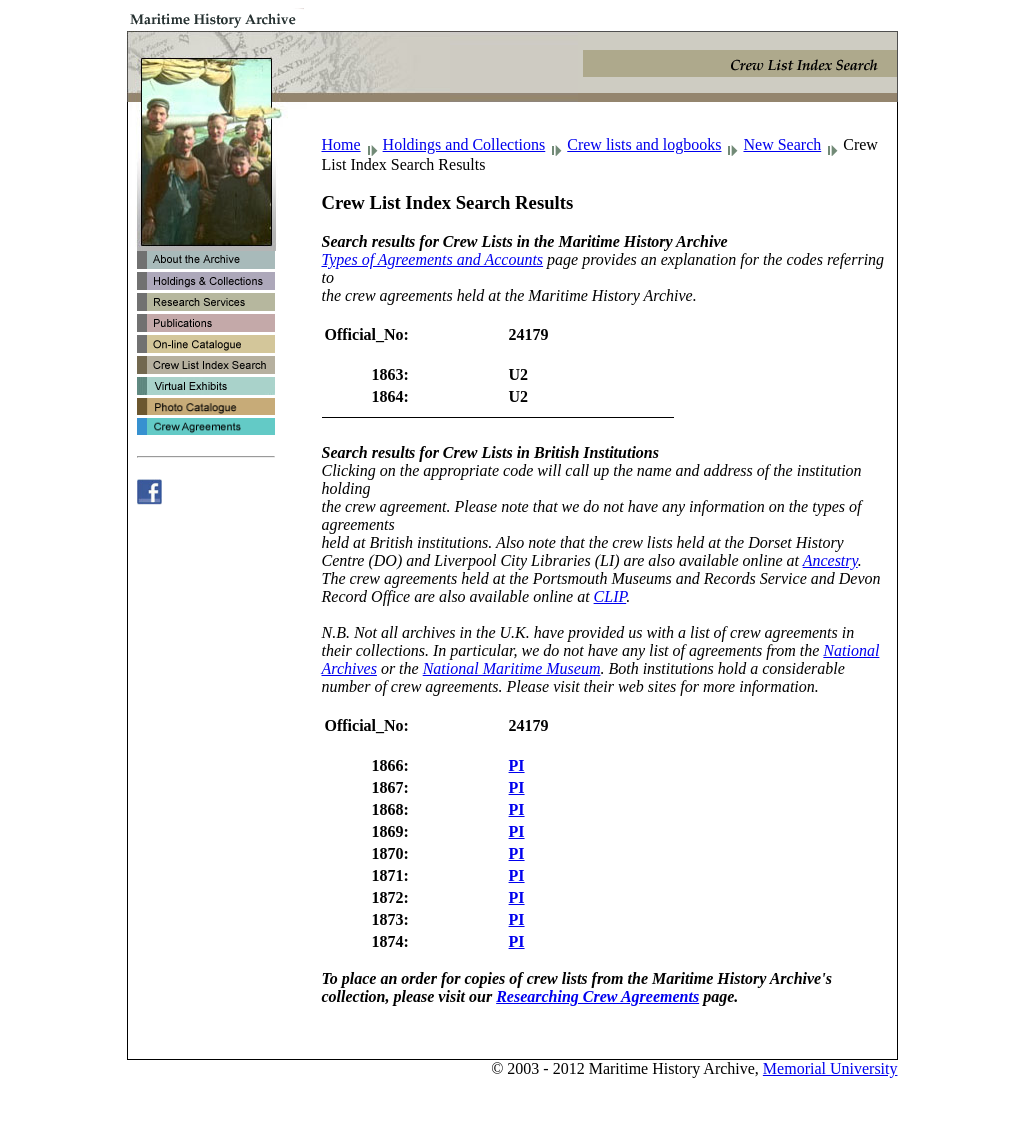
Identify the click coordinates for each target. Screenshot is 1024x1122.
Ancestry (830, 560)
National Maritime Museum (512, 668)
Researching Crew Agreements (597, 996)
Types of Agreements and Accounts (433, 259)
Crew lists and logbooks (644, 144)
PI (517, 765)
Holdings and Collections (464, 144)
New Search (782, 144)
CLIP (610, 596)
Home (341, 144)
